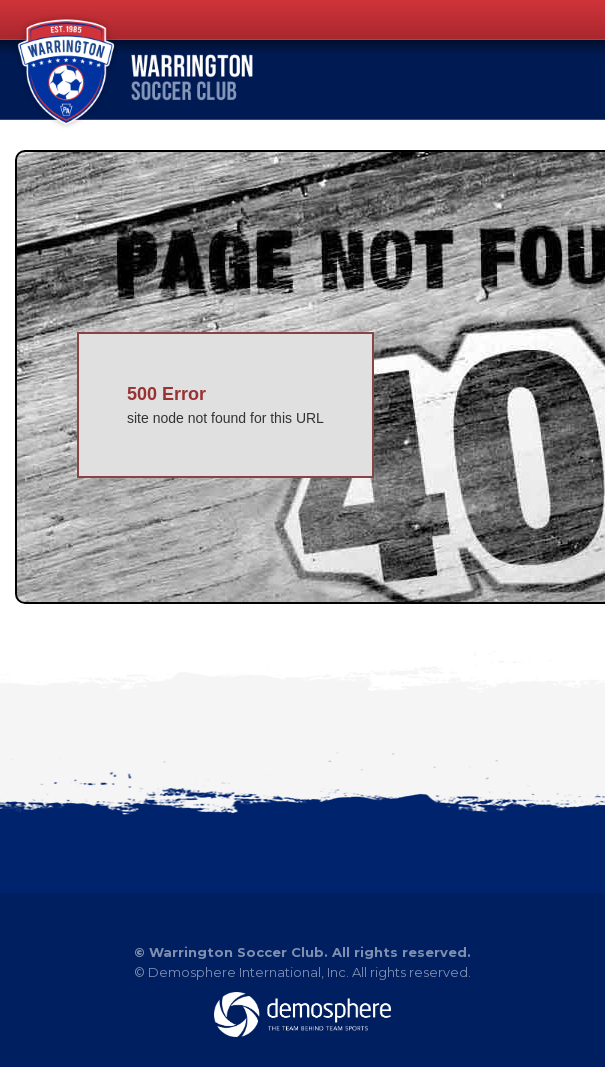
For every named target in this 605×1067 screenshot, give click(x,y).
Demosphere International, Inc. (248, 972)
